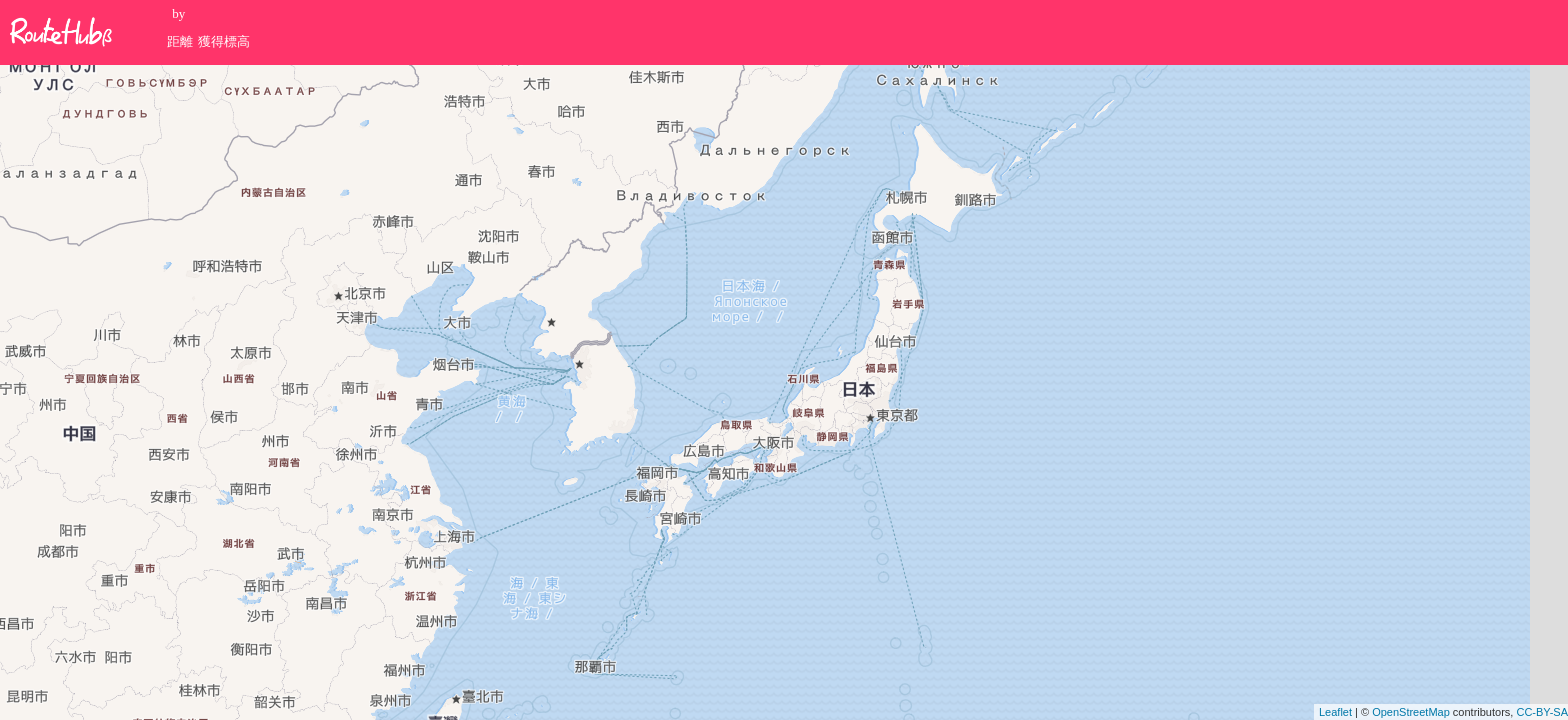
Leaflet (1335, 712)
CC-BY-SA (1542, 712)
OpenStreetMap (1411, 712)
